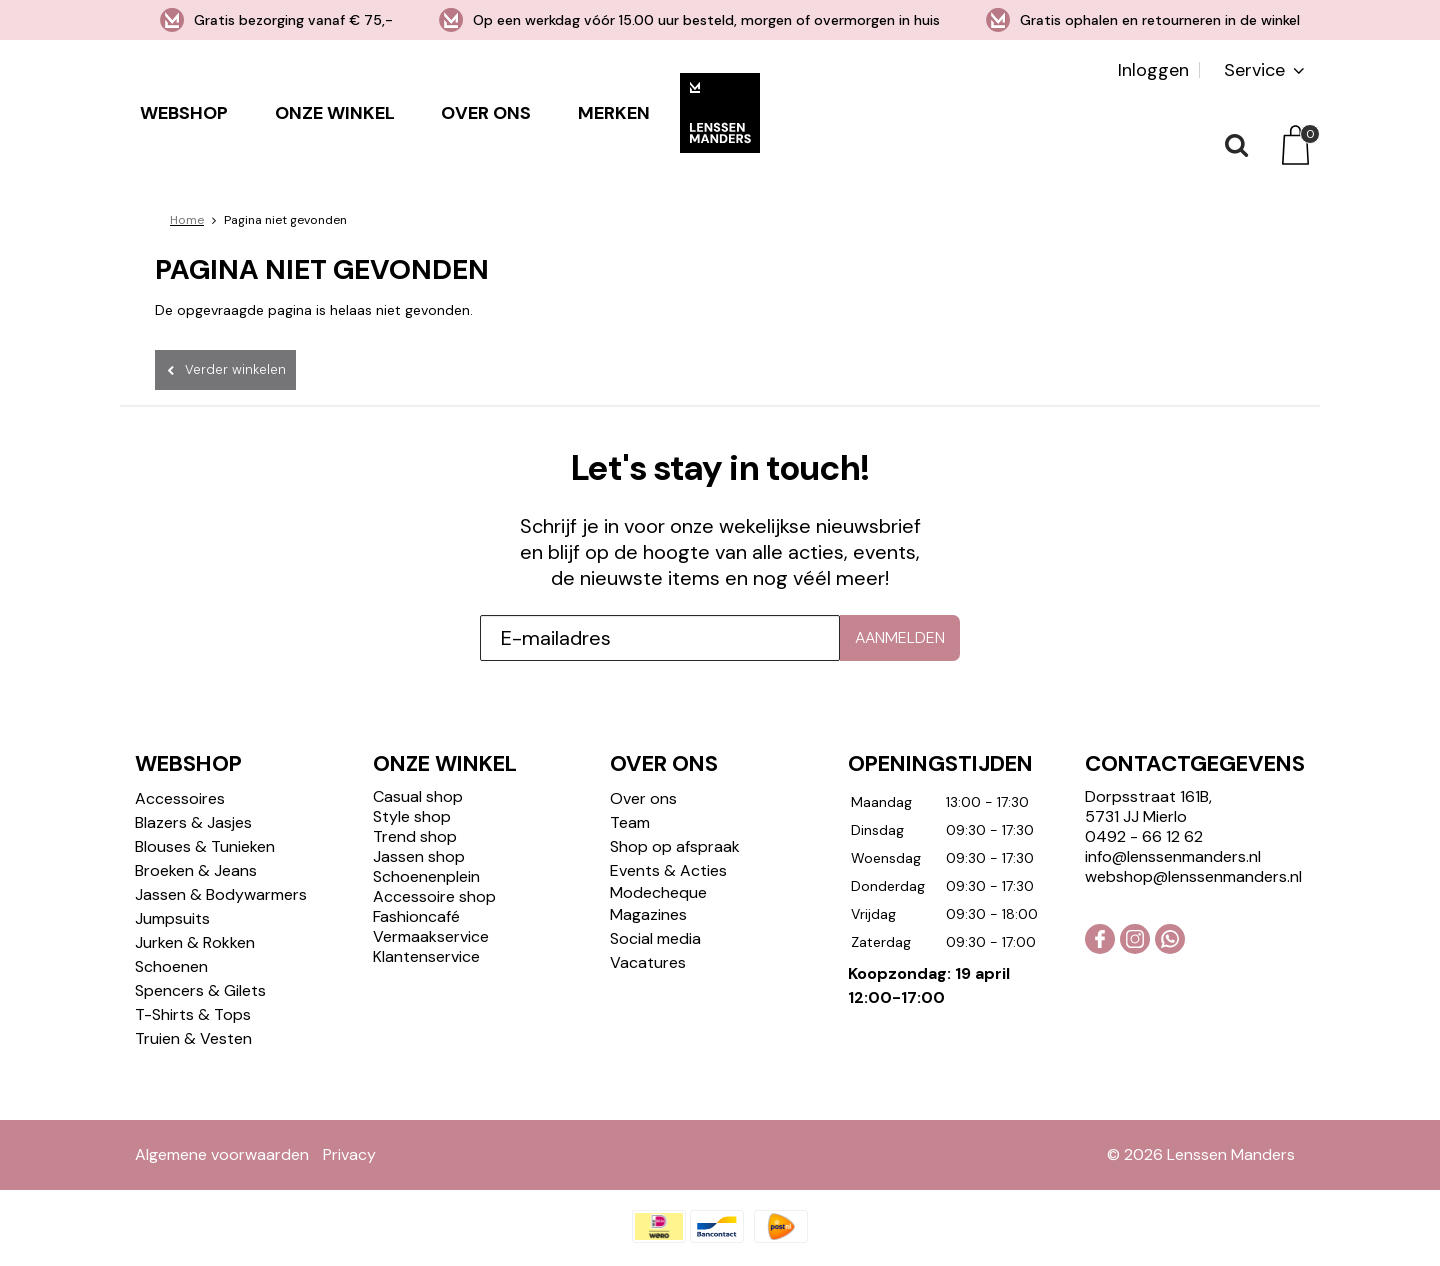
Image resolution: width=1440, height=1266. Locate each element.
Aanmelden (900, 637)
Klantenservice (426, 956)
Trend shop (415, 836)
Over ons (486, 113)
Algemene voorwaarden (222, 1154)
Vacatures (648, 962)
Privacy (349, 1154)
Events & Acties (668, 870)
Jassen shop (419, 856)
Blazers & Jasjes (193, 822)
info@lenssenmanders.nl (1173, 856)
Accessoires (180, 798)
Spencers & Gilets (200, 990)
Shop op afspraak (675, 846)
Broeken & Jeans (196, 870)
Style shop (412, 816)
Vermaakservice (431, 936)
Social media (655, 938)
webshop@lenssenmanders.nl (1193, 876)
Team (630, 822)
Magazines (648, 914)
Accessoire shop (434, 896)
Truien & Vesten (193, 1038)
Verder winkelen (235, 369)
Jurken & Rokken (195, 942)
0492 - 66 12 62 (1144, 836)
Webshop (184, 113)
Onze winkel (335, 113)
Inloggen (1153, 70)
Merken (614, 113)
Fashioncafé (416, 916)
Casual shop (418, 796)
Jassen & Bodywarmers (221, 894)
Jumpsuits (172, 918)
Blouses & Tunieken (205, 846)
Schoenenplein (426, 876)
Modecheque (658, 892)
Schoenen (171, 966)
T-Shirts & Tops (193, 1014)
